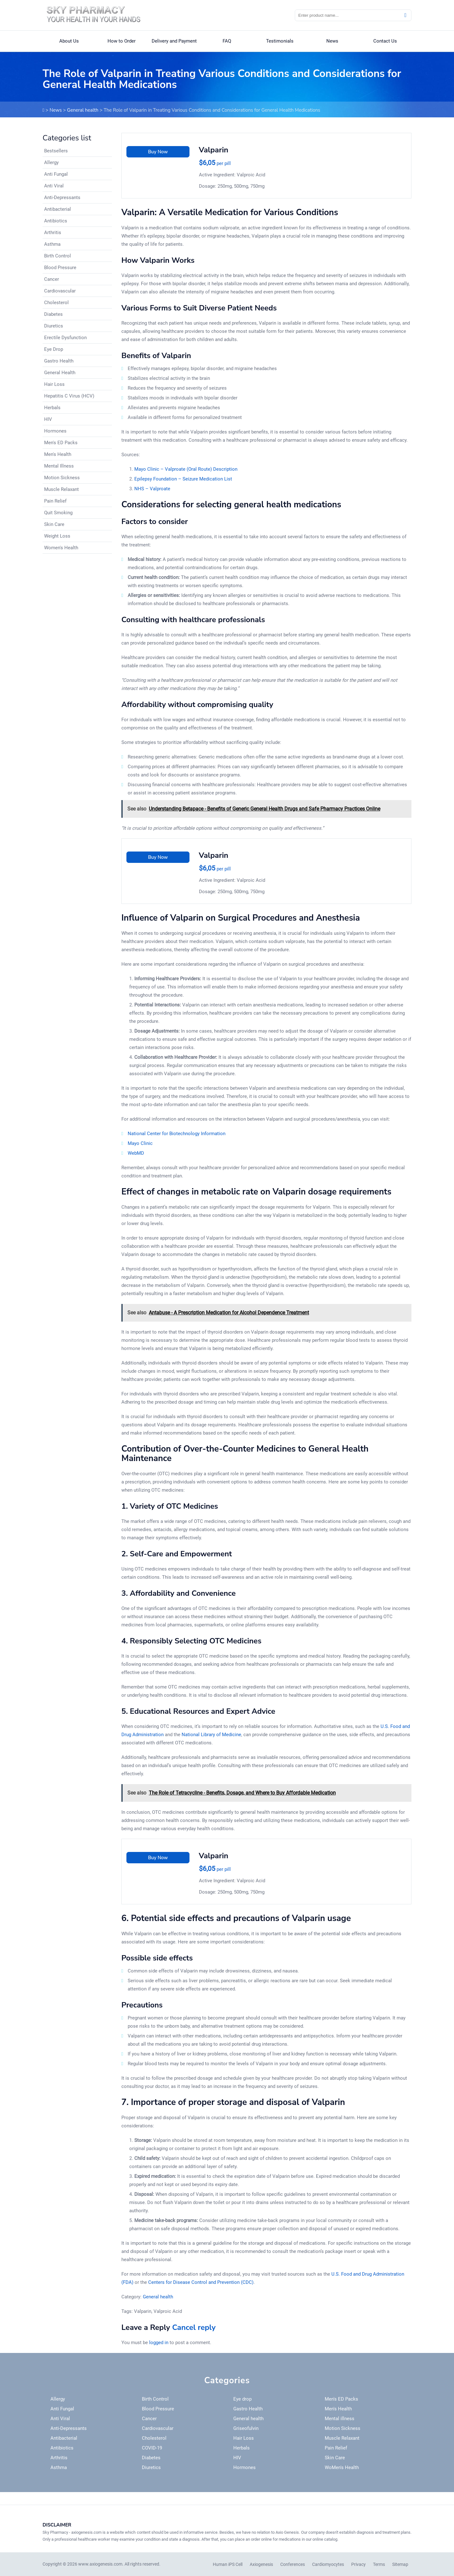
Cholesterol (56, 302)
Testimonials (280, 41)
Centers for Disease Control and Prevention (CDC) (200, 2282)
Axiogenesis (261, 2564)
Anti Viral (54, 186)
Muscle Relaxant (61, 489)
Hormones (55, 431)
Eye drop (242, 2399)
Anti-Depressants (62, 197)
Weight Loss (57, 536)
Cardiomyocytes (328, 2564)
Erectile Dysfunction (65, 337)
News (332, 41)
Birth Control (57, 256)
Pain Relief (55, 501)
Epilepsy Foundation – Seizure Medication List (183, 479)
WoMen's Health (342, 2467)
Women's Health (61, 548)
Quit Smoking (58, 513)
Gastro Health (58, 361)
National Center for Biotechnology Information (176, 1133)
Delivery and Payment (174, 41)
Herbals (52, 407)
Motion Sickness (62, 477)
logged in (158, 2342)
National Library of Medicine (211, 1734)
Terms (379, 2564)
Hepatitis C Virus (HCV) (69, 396)
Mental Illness (59, 466)
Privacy (358, 2564)
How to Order (122, 41)
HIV (48, 419)
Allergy (51, 162)
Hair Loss (54, 384)
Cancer (51, 279)
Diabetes (53, 314)
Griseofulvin (246, 2428)
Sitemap (400, 2564)
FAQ (227, 41)
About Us (69, 41)
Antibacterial (57, 209)
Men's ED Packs (61, 442)
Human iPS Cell (227, 2564)
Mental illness (339, 2418)
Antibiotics (55, 221)
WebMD (136, 1153)
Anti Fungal (56, 174)
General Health (59, 372)
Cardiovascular (60, 291)
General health (82, 110)
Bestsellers (56, 151)
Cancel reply (194, 2327)
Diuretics (53, 326)
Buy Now (158, 152)
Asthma (52, 244)
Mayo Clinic (140, 1143)
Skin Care (54, 524)
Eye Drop (53, 349)
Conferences (292, 2564)
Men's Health (57, 454)
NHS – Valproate (152, 489)
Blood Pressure (60, 267)
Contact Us (385, 41)
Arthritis (52, 232)
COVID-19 (152, 2448)
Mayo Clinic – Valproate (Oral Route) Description (185, 469)
